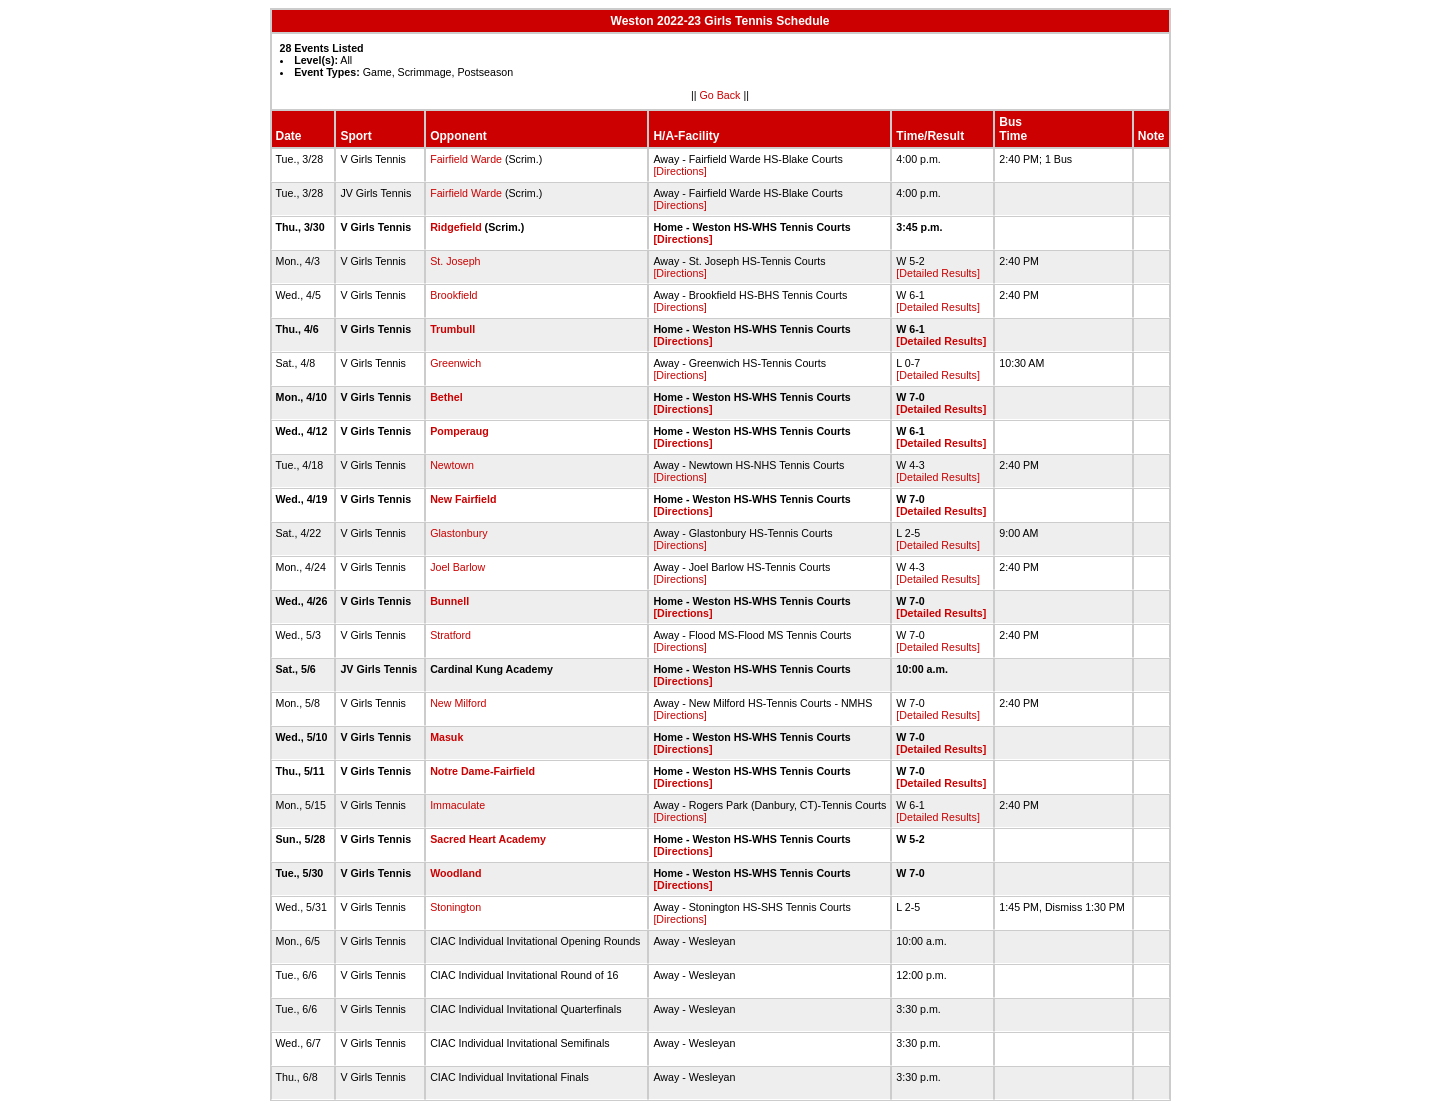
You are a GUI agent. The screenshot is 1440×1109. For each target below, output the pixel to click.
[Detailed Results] (938, 273)
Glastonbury (458, 533)
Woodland (455, 873)
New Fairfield (463, 499)
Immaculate (457, 805)
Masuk (446, 737)
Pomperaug (459, 431)
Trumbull (452, 329)
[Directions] (679, 171)
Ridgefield (456, 227)
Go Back (720, 95)
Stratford (450, 635)
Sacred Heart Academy (488, 839)
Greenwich (455, 363)
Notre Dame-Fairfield (482, 771)
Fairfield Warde (466, 159)
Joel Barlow (457, 567)
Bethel (446, 397)
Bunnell (449, 601)
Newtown (452, 465)
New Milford (458, 703)
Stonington (455, 907)
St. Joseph (455, 261)
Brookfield (453, 295)
